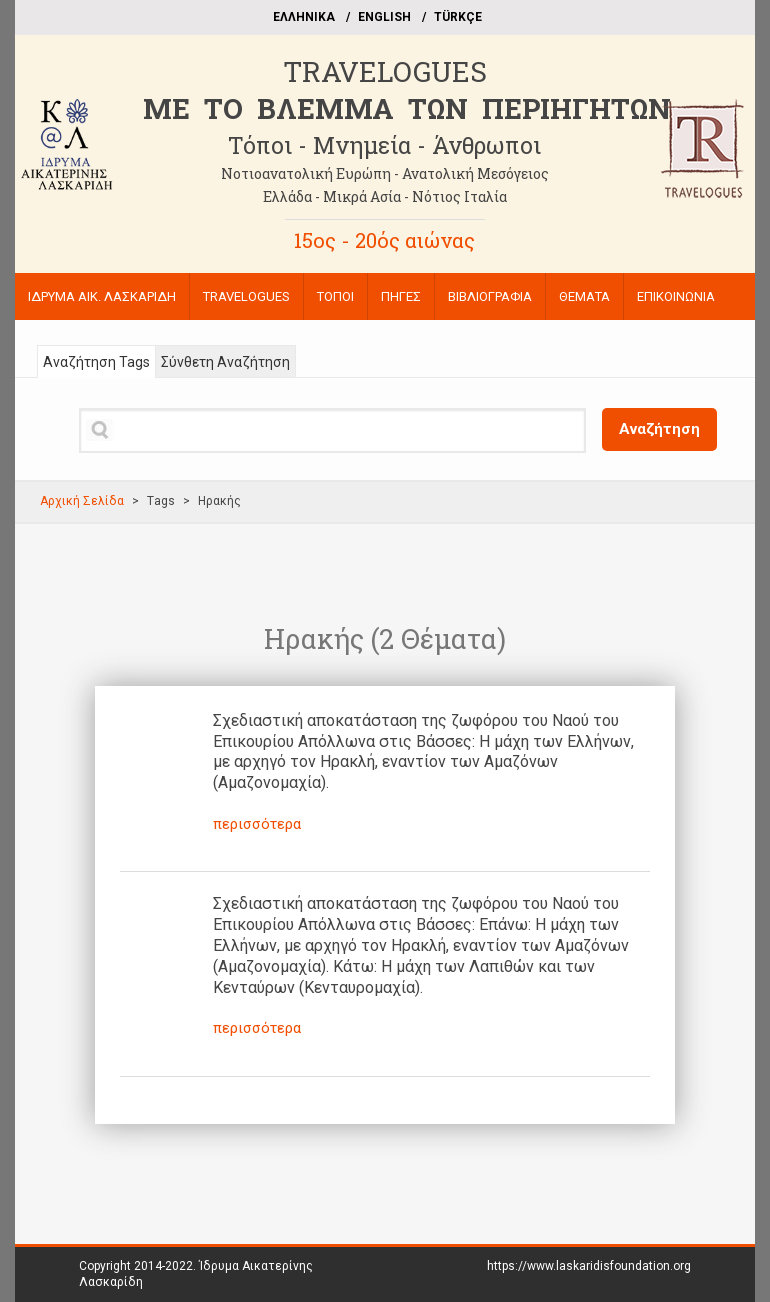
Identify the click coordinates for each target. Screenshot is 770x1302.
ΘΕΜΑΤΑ (584, 296)
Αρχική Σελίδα (82, 501)
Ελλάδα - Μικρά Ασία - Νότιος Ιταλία (385, 196)
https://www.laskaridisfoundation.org (589, 1266)
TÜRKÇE (458, 17)
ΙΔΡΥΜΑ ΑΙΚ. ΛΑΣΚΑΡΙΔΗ (102, 296)
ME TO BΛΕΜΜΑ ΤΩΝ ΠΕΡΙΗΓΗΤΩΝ (407, 108)
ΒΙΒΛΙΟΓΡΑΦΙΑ (490, 296)
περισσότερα (257, 824)
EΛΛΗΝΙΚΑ (304, 17)
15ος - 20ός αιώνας (384, 240)
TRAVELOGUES (385, 71)
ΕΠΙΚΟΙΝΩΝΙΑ (676, 296)
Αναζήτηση (659, 429)
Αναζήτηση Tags (96, 362)
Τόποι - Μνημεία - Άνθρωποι (384, 145)
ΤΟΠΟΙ (335, 296)
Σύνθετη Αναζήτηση (225, 362)
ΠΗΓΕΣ (401, 296)
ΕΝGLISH (384, 17)
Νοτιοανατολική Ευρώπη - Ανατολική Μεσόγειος (385, 173)
